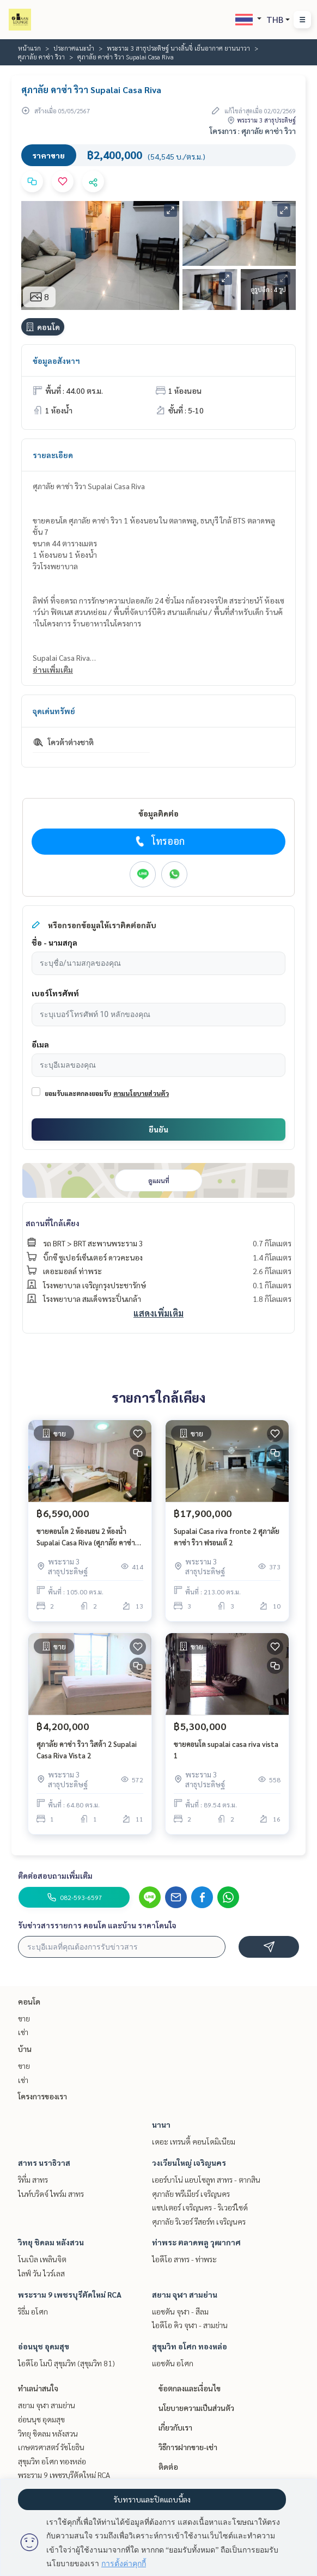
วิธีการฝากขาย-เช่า (187, 2447)
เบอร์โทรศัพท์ (55, 993)
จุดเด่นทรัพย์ (54, 711)
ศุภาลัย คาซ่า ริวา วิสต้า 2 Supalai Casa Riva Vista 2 (86, 1749)
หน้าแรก (29, 48)
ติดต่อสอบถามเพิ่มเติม (55, 1875)
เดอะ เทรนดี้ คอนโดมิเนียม (193, 2141)
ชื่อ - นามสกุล (54, 942)
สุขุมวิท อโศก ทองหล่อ (189, 2346)
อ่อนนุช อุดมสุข (43, 2346)
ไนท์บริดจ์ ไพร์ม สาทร (51, 2194)
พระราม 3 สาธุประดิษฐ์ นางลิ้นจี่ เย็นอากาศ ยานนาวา (178, 48)
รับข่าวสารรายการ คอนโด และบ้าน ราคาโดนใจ (97, 1925)
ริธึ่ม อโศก (33, 2311)
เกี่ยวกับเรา (175, 2427)
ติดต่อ (168, 2466)
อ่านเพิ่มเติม (53, 669)
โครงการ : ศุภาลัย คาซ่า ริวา (253, 131)
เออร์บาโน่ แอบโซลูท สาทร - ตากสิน (206, 2179)
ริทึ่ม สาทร (33, 2179)
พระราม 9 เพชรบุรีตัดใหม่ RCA (69, 2294)
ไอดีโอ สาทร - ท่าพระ (184, 2259)
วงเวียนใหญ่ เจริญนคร (189, 2162)
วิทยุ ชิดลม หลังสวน (51, 2242)
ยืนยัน (158, 1129)
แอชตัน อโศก (172, 2363)
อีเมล (40, 1044)
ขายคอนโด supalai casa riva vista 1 (226, 1749)
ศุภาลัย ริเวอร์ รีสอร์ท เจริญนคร (199, 2221)
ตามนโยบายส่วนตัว (141, 1093)
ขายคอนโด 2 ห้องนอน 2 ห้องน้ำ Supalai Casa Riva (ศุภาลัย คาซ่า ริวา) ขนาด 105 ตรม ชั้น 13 (85, 1537)
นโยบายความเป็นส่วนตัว (196, 2408)
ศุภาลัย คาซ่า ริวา (41, 56)
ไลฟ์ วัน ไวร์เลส (41, 2273)
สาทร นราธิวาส (44, 2162)
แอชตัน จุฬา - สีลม (180, 2311)
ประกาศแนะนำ (73, 48)
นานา (161, 2124)
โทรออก (159, 841)
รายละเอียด (53, 455)
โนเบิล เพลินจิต (42, 2259)
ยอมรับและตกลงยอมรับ (78, 1093)
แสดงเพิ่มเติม (158, 1313)
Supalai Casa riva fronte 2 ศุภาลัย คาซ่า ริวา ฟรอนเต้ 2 (226, 1536)
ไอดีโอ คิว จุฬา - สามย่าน (190, 2325)
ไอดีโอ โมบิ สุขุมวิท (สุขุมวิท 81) (66, 2363)
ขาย (24, 2018)
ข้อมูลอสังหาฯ (56, 361)
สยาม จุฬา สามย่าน (184, 2294)
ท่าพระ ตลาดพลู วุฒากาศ (196, 2242)
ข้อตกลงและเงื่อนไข (189, 2388)
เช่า (23, 2032)
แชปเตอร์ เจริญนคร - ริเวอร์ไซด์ (200, 2207)
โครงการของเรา (42, 2096)
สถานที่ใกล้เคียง (53, 1223)
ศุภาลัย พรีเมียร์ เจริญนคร (191, 2194)
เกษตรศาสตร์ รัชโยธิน (51, 2447)
